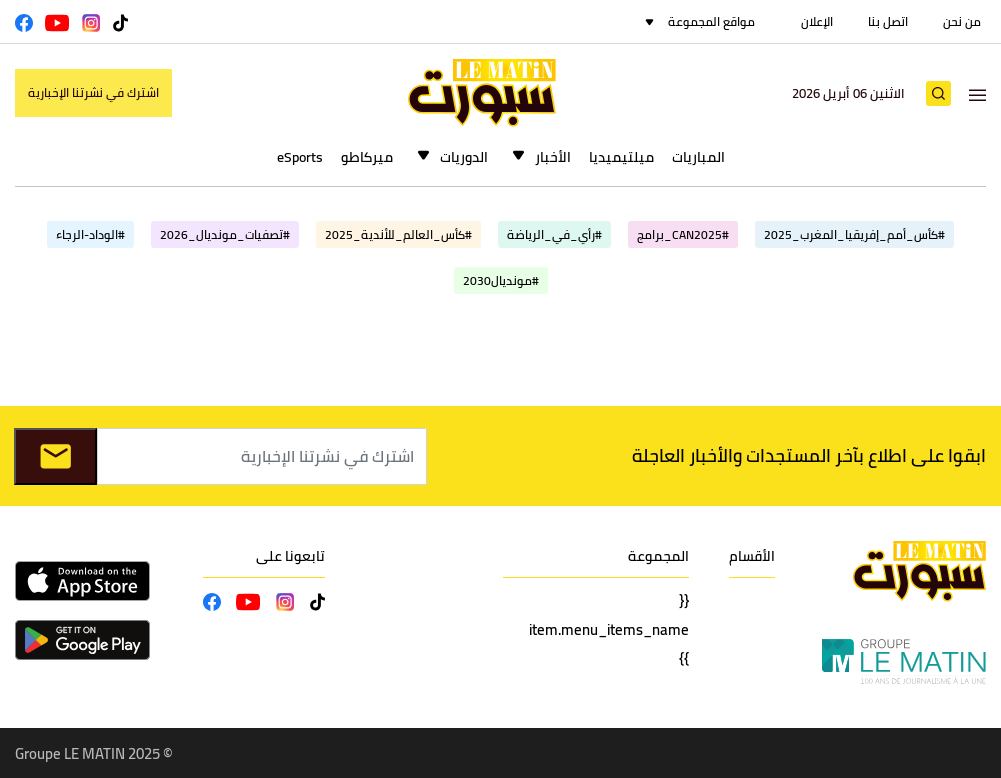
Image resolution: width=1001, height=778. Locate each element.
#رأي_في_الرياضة (554, 234)
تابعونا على (290, 556)
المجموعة (658, 556)
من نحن (962, 21)
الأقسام (752, 556)
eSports (300, 157)
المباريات (698, 157)
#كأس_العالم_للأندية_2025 (398, 234)
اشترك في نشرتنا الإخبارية (93, 92)
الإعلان (817, 21)
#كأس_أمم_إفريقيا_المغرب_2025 (854, 234)
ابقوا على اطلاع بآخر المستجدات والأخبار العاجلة (809, 455)
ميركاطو (367, 157)
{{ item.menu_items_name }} (609, 629)
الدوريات (464, 157)
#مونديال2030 (501, 280)
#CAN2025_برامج (683, 234)
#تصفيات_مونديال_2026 (225, 234)
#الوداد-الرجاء (90, 234)
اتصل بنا (888, 21)
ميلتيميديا (621, 157)
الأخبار (553, 157)
